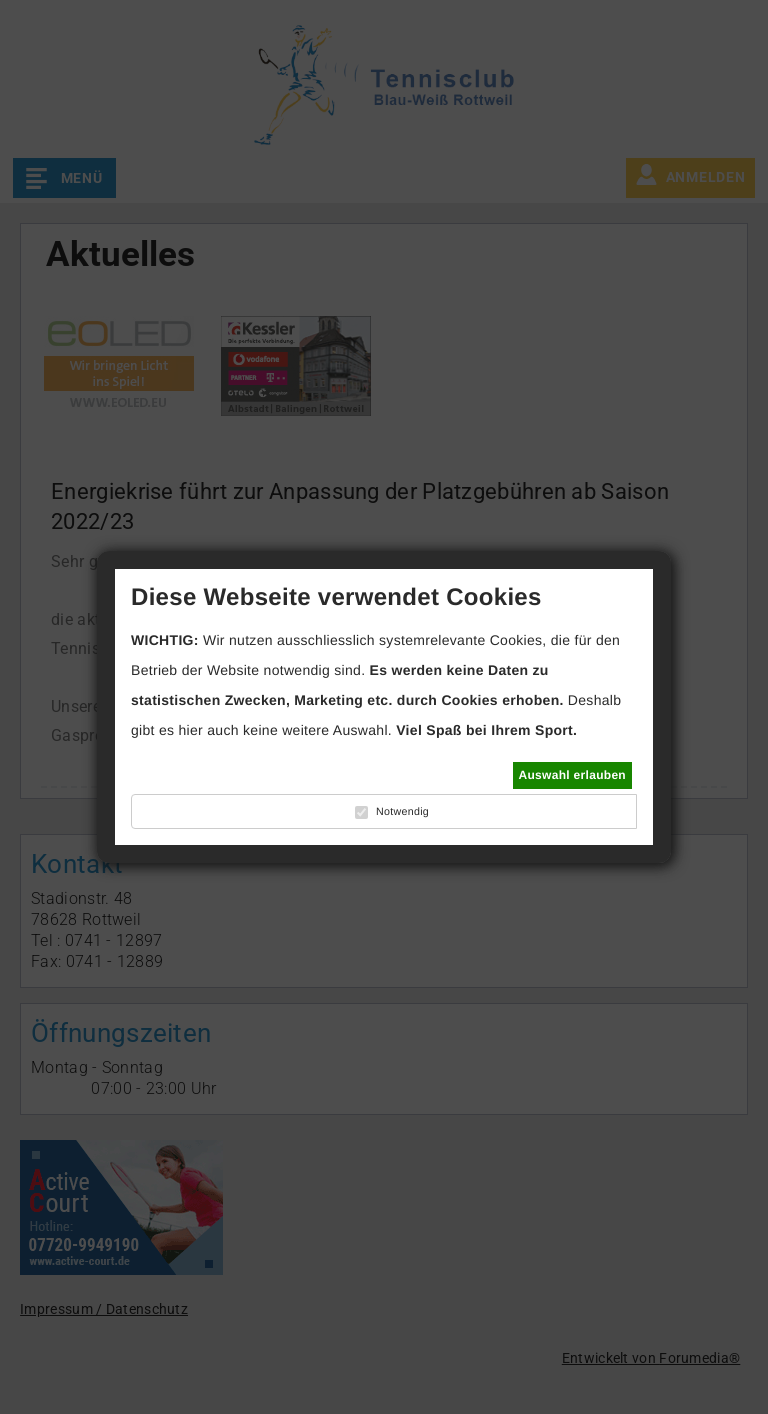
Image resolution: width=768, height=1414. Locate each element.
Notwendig (402, 812)
